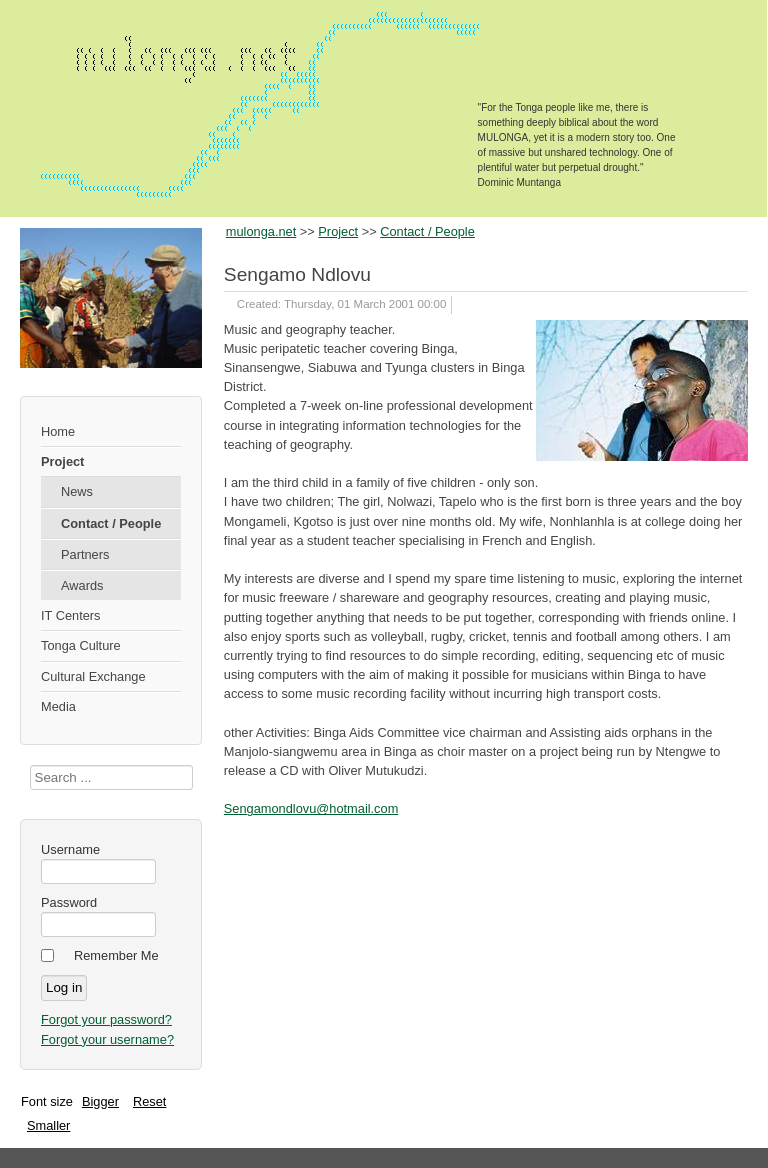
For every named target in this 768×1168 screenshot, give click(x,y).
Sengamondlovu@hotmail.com (311, 808)
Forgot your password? (106, 1019)
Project (62, 461)
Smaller (48, 1125)
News (77, 491)
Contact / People (111, 523)
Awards (82, 585)
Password (69, 902)
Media (58, 706)
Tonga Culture (81, 645)
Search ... (30, 765)
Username (70, 849)
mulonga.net (261, 231)
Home (58, 431)
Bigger (100, 1101)
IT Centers (71, 615)
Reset (149, 1101)
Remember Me (116, 955)
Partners (85, 554)
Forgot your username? (107, 1039)
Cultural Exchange (93, 676)
